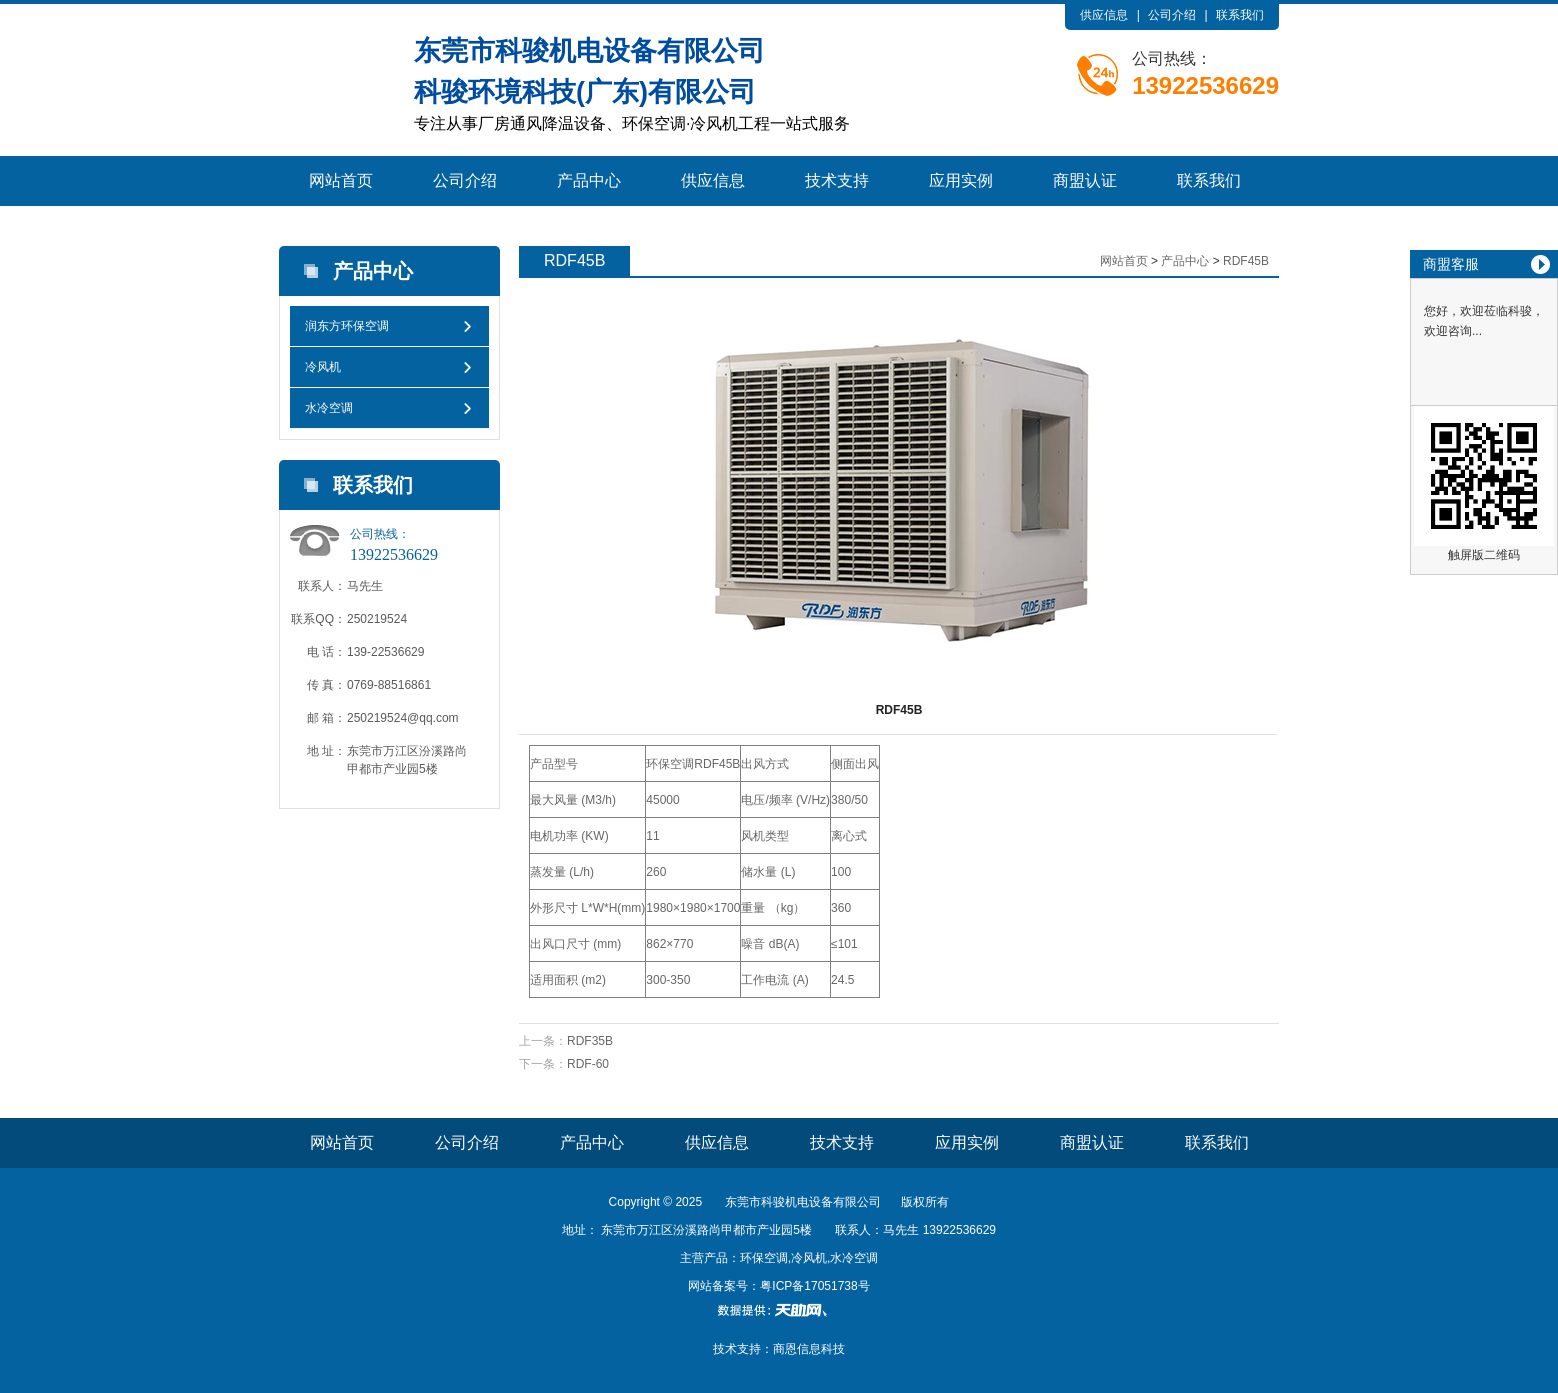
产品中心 (589, 180)
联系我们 (1240, 15)
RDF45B (1246, 261)
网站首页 (341, 180)
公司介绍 (1172, 15)
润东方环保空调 (347, 326)
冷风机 (323, 367)
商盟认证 (1085, 180)
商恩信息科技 (809, 1349)
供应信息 (1104, 15)
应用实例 (961, 180)
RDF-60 (588, 1064)
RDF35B (590, 1041)
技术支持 (837, 180)
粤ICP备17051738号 (814, 1286)
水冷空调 (329, 408)
